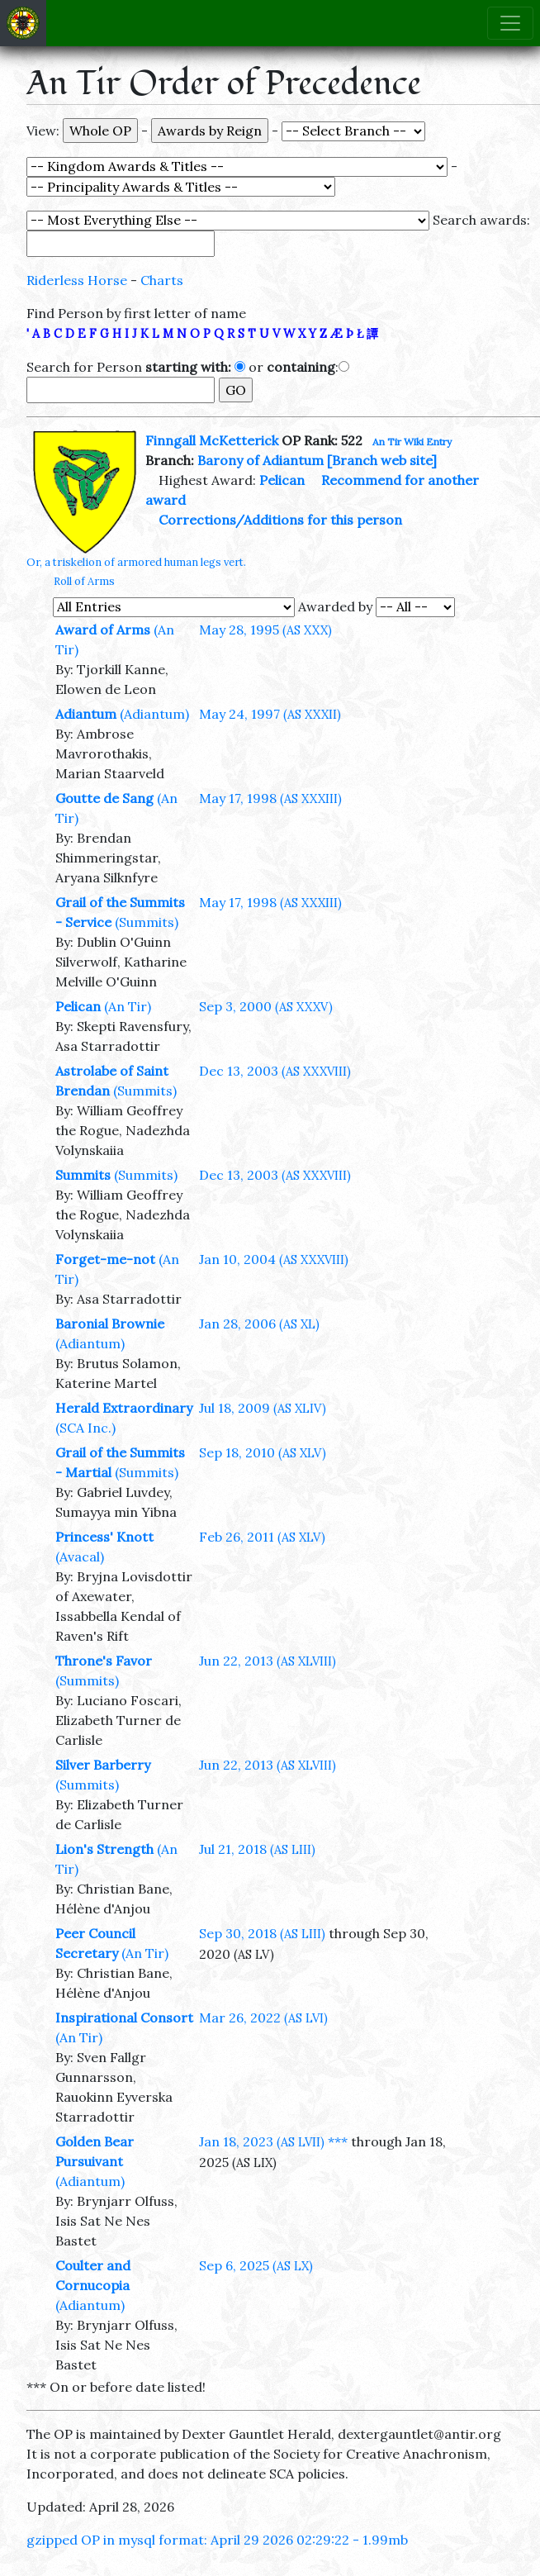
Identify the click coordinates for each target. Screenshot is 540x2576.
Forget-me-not (105, 1259)
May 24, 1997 (270, 714)
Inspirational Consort (124, 2017)
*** (338, 2141)
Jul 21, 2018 (257, 1849)
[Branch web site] (382, 460)
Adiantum (85, 714)
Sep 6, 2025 (256, 2265)
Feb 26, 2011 (262, 1536)
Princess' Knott (104, 1536)
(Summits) (146, 922)
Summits (83, 1175)
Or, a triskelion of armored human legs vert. (136, 562)
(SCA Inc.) (85, 1427)
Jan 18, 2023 (261, 2141)
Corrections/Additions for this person (280, 519)
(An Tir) (127, 1006)
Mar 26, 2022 (263, 2017)
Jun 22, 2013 (267, 1660)
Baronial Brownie (109, 1323)
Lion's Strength (104, 1849)
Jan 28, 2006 (259, 1323)
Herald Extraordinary (123, 1408)
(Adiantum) (154, 714)
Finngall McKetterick (211, 440)
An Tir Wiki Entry (412, 441)
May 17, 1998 (270, 798)
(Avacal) (79, 1556)
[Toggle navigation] (510, 23)
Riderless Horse (76, 280)
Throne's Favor (103, 1660)
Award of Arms (102, 629)
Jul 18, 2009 (262, 1408)
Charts (161, 280)
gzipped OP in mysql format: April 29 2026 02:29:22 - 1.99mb (217, 2539)
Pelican (282, 480)
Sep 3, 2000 (266, 1006)
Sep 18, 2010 (262, 1452)
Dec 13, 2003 (275, 1070)
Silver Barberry (102, 1764)
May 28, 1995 (265, 629)
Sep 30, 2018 (262, 1933)
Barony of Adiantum (260, 460)
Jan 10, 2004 (273, 1259)
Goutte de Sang (104, 798)
